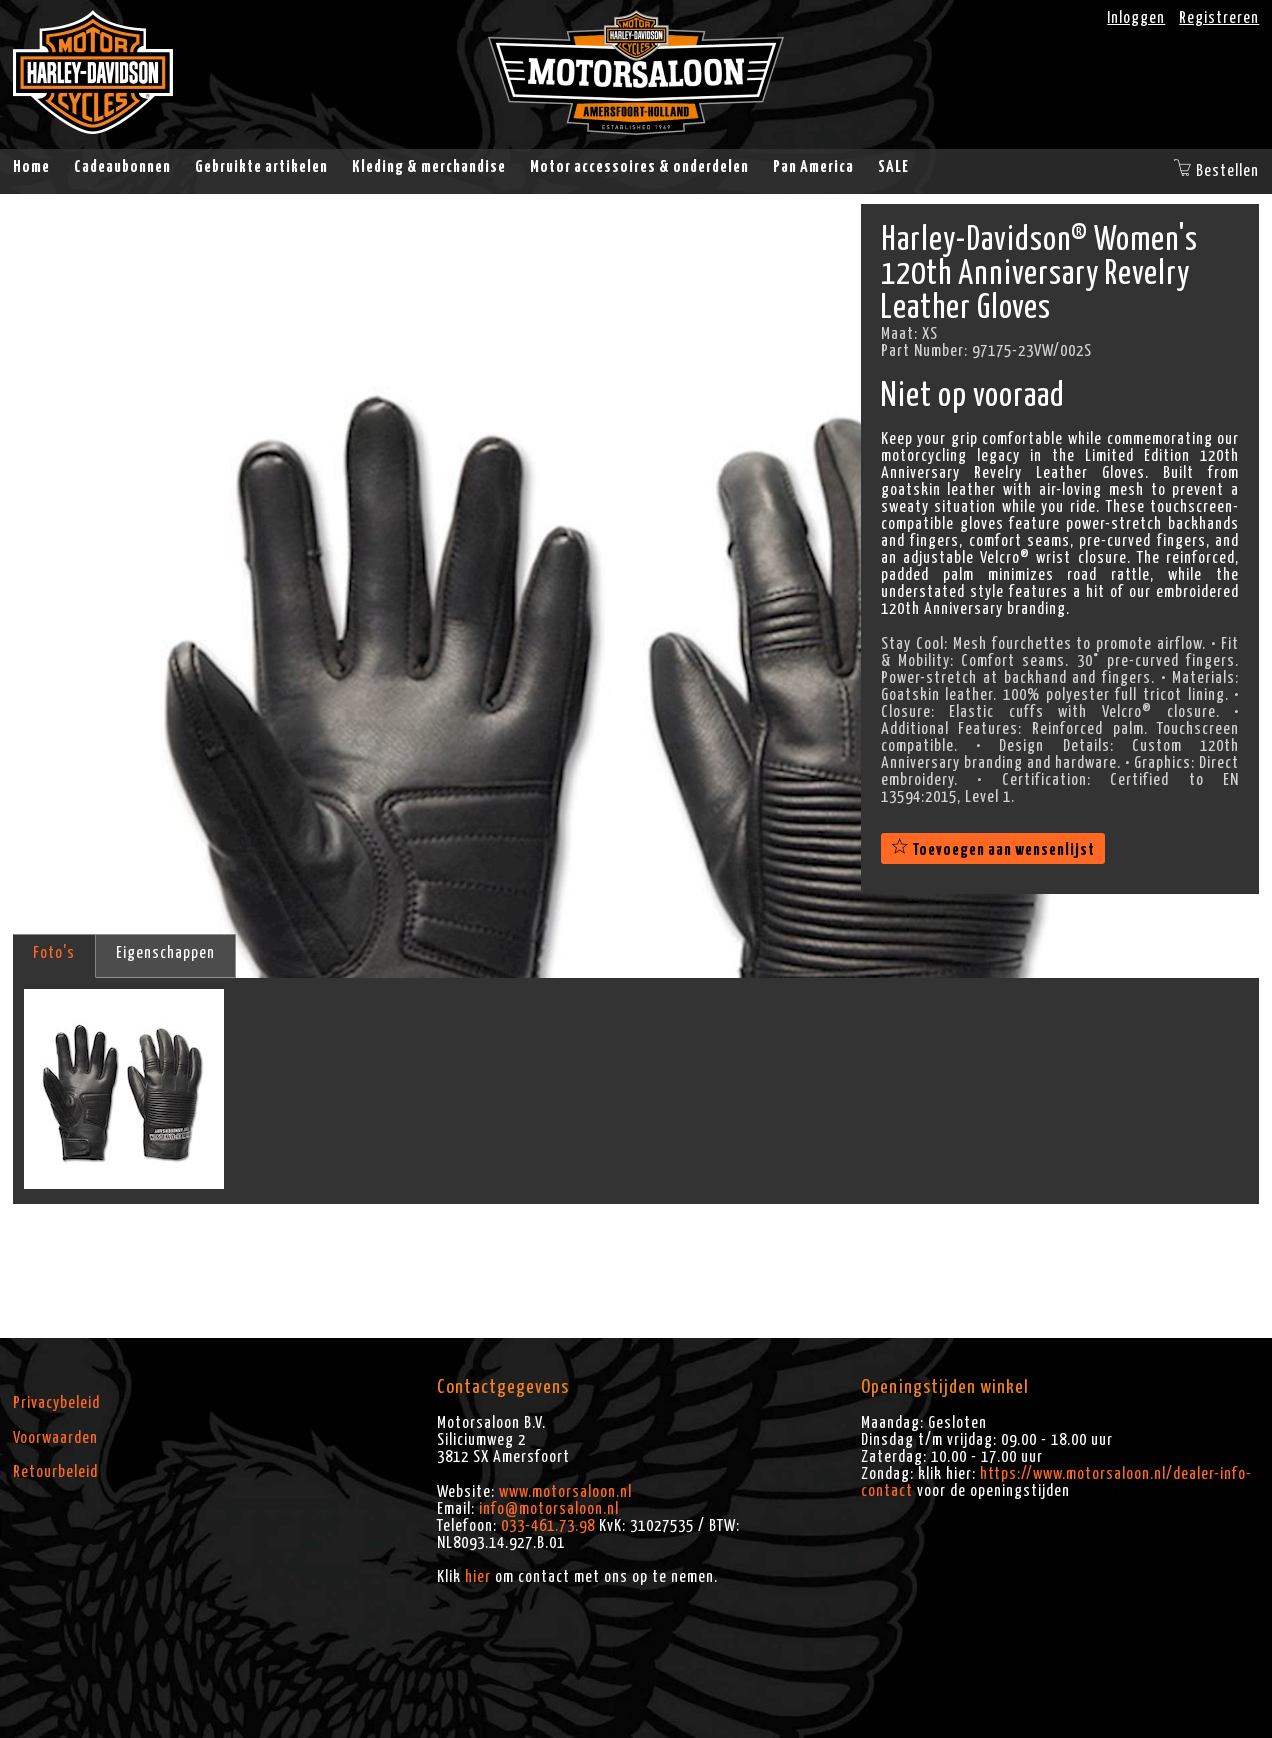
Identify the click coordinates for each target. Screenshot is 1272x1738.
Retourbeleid (55, 1472)
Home (31, 167)
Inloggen (1136, 18)
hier (478, 1577)
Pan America (813, 167)
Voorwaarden (55, 1438)
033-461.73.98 (548, 1526)
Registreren (1219, 18)
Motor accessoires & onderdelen (639, 167)
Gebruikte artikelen (261, 167)
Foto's (54, 953)
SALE (893, 167)
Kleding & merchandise (429, 167)
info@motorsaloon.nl (549, 1509)
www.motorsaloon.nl (565, 1492)
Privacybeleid (56, 1403)
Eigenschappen (165, 953)
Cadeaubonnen (122, 167)
